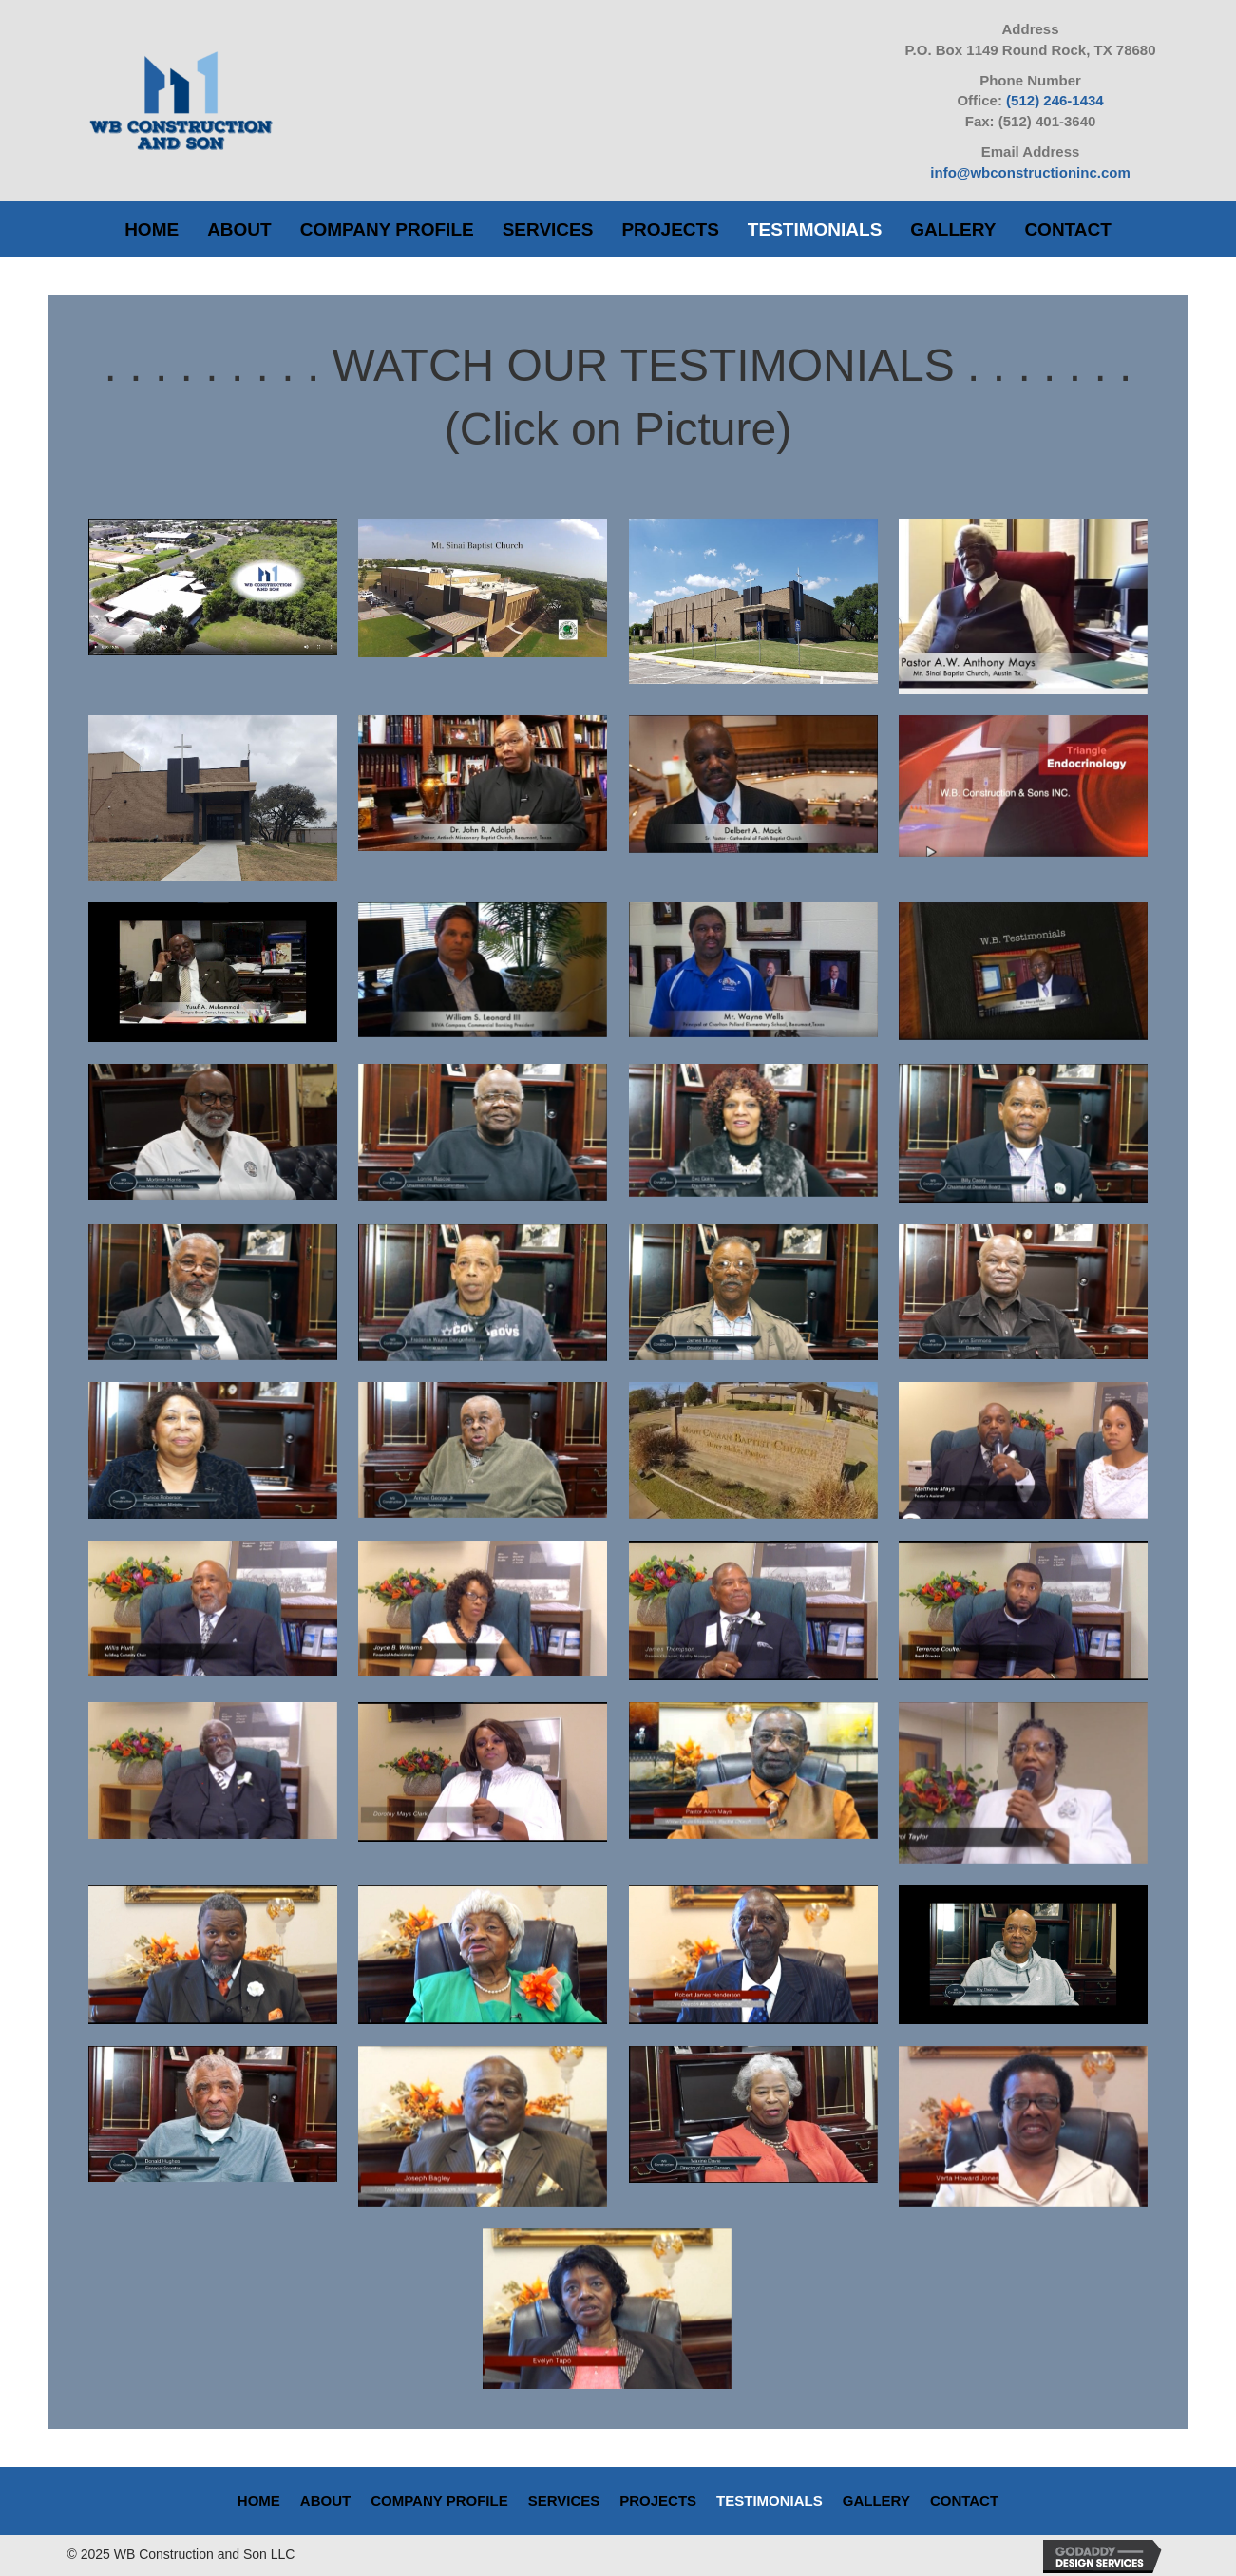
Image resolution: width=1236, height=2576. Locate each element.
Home (259, 2500)
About (325, 2500)
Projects (657, 2500)
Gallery (876, 2500)
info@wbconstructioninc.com (1030, 172)
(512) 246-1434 (1055, 100)
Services (564, 2500)
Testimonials (769, 2500)
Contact (964, 2500)
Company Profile (439, 2500)
